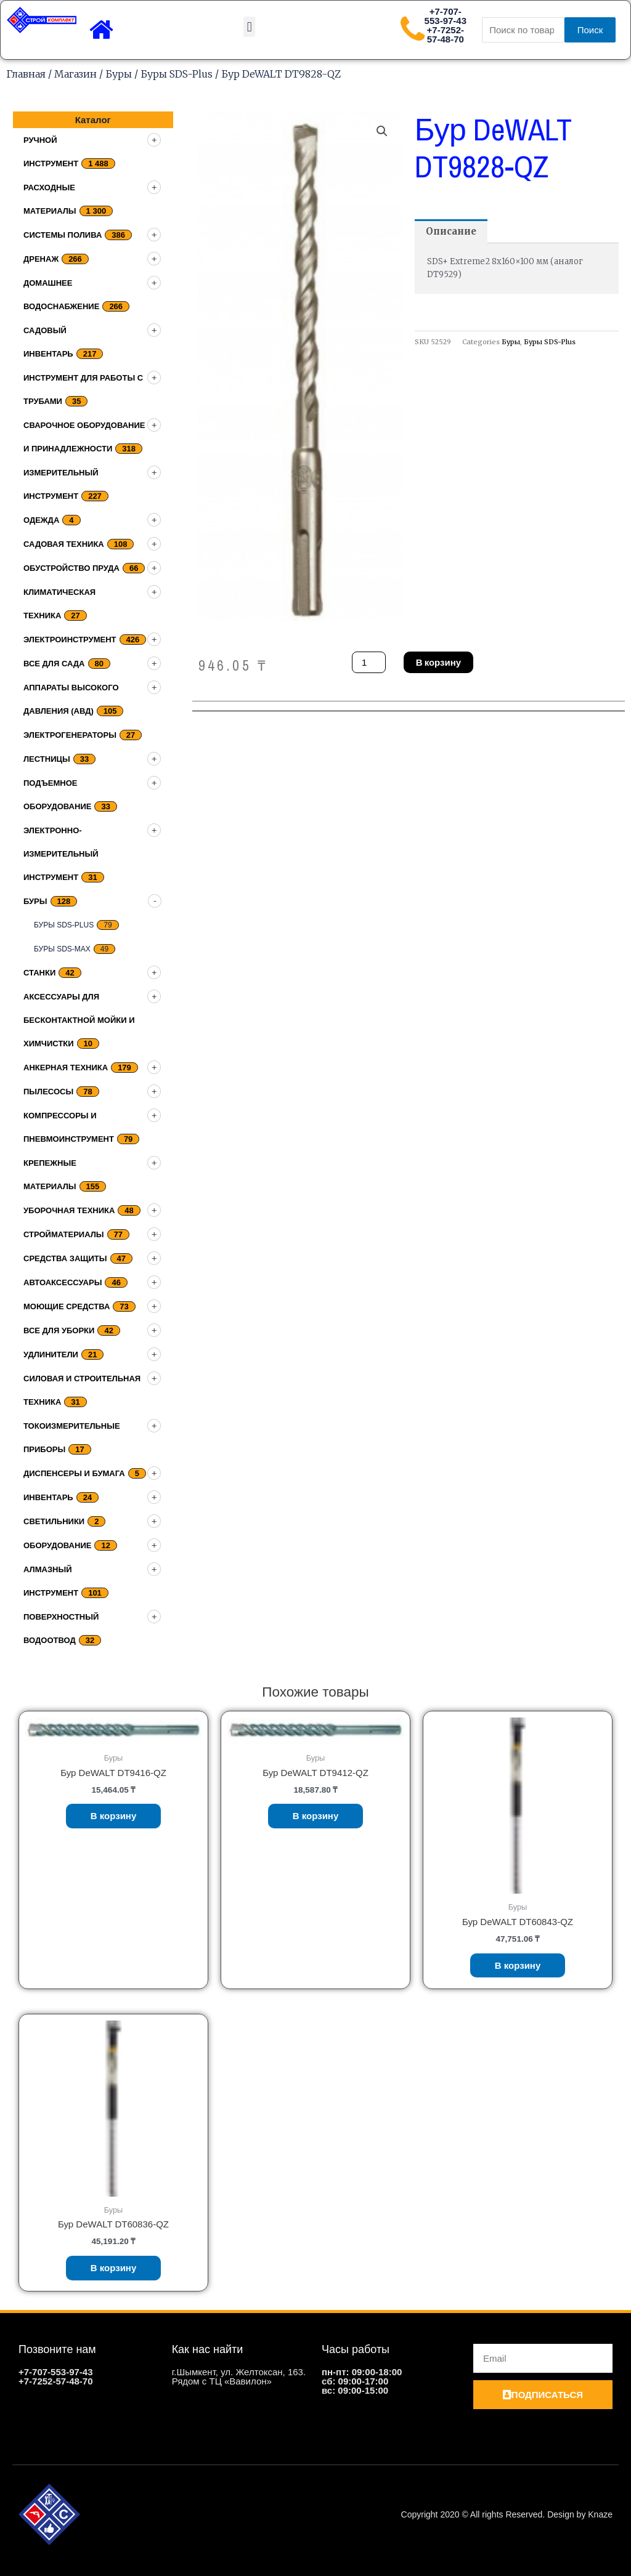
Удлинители (50, 1354)
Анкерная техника (65, 1067)
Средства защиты (65, 1258)
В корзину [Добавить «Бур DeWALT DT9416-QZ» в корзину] (114, 1816)
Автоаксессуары (62, 1282)
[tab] (451, 231)
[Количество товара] (368, 662)
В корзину (438, 662)
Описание (451, 231)
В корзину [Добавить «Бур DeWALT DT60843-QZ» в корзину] (518, 1965)
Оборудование (57, 1545)
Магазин (75, 74)
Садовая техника (63, 544)
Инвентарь (48, 1497)
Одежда (41, 520)
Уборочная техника (69, 1210)
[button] (249, 27)
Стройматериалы (63, 1234)
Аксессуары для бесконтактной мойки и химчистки (79, 1020)
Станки (39, 972)
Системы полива (62, 235)
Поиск (590, 30)
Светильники (53, 1521)
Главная (26, 74)
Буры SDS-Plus (176, 74)
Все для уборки (58, 1330)
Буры (118, 74)
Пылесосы (48, 1091)
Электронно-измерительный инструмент (61, 854)
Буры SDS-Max (62, 949)
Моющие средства (66, 1306)
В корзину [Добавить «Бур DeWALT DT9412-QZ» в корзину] (316, 1816)
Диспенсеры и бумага (74, 1473)
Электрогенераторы (69, 735)
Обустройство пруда (71, 568)
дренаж (41, 259)
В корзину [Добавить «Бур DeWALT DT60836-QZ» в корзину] (114, 2268)
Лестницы (46, 759)
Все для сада (54, 663)
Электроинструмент (69, 639)
